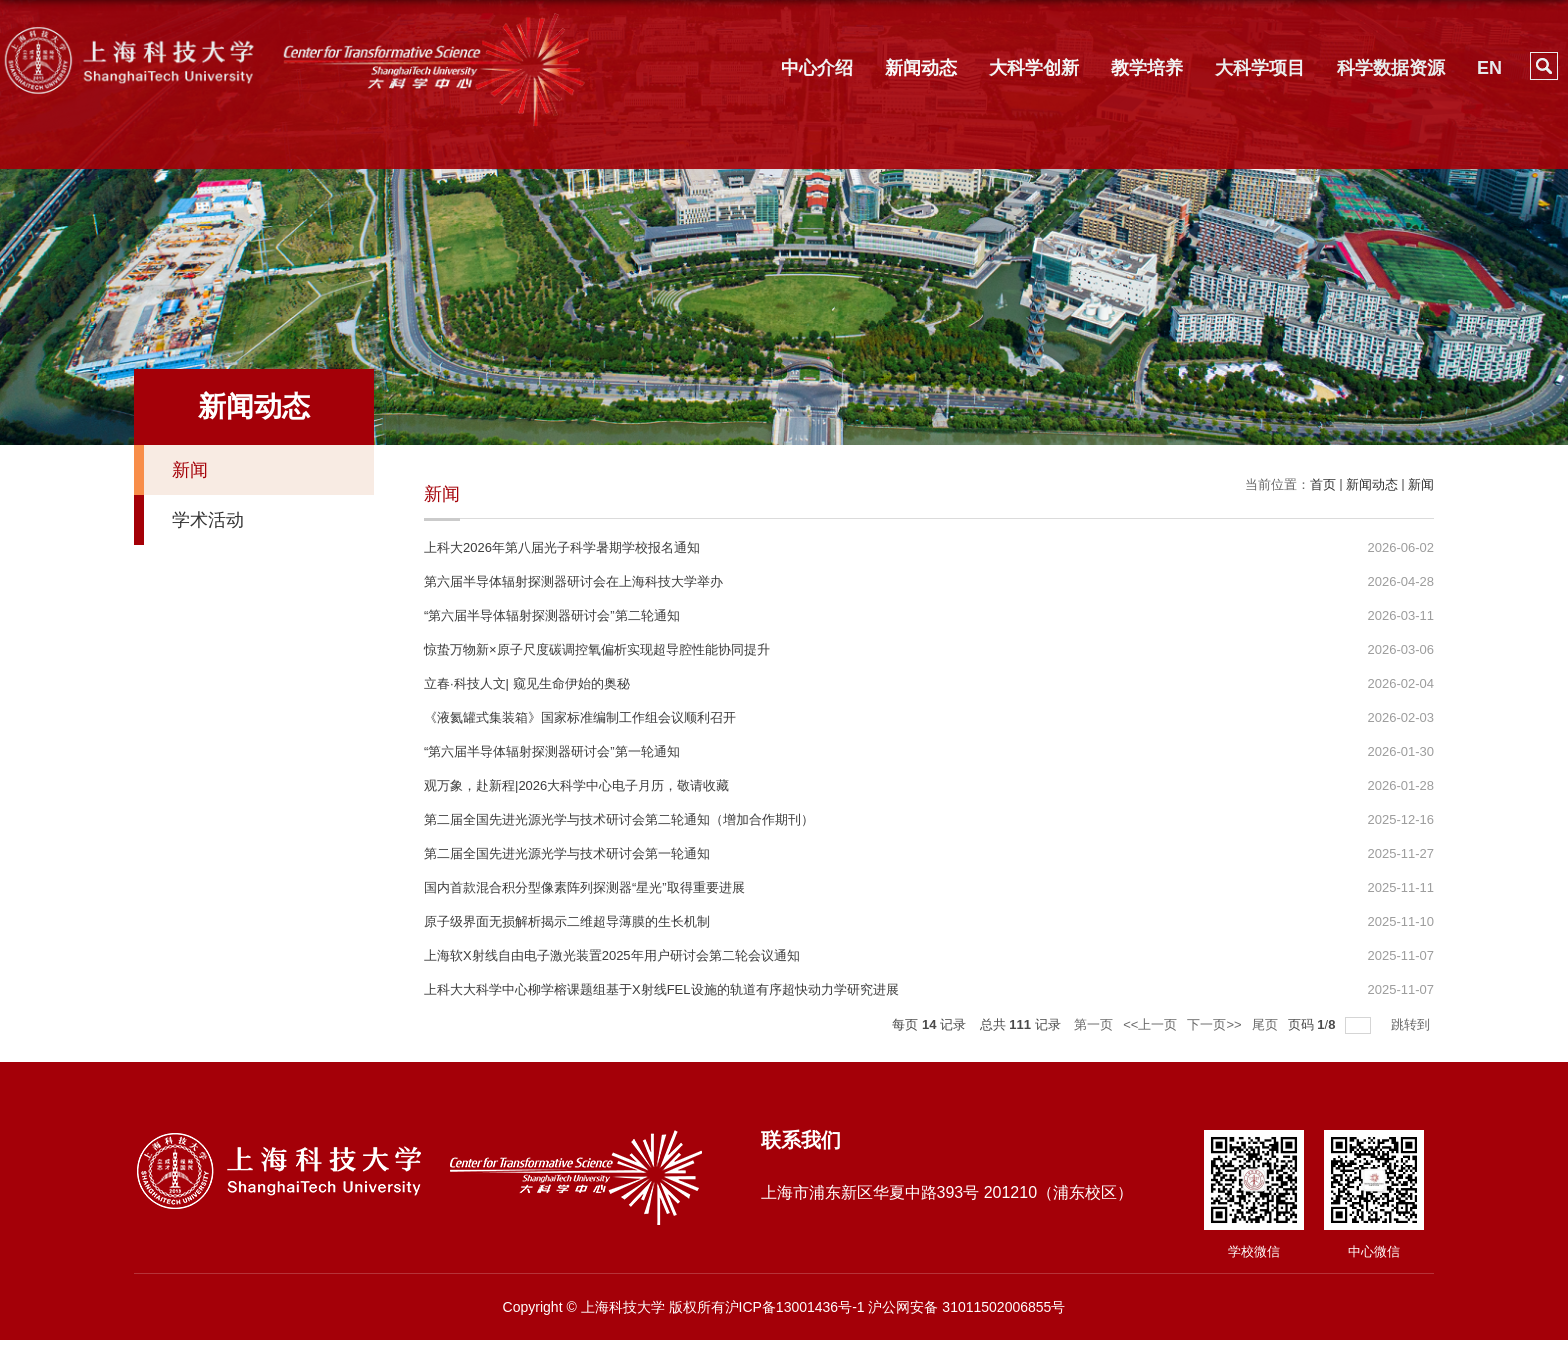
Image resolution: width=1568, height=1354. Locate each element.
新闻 (1421, 484)
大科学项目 (1260, 68)
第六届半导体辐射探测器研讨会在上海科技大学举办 (573, 581)
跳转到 (1412, 1024)
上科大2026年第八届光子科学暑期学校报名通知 (562, 547)
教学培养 (1147, 68)
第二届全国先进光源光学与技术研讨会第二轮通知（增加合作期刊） (619, 819)
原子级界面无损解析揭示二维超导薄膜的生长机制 (567, 921)
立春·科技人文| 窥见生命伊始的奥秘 (527, 683)
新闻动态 (921, 68)
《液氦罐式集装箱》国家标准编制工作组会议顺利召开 (580, 717)
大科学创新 (1034, 68)
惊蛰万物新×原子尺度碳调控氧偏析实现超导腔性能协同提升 (597, 649)
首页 (1323, 484)
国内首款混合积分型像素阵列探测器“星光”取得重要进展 (584, 887)
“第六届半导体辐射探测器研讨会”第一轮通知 (552, 751)
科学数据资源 (1391, 68)
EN (1489, 68)
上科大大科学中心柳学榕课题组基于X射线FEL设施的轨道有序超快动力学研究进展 (661, 989)
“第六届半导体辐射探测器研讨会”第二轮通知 (552, 615)
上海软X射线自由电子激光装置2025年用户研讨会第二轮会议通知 (612, 955)
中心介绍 (817, 68)
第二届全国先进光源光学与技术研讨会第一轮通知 (567, 853)
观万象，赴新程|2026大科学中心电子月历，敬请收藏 (576, 785)
